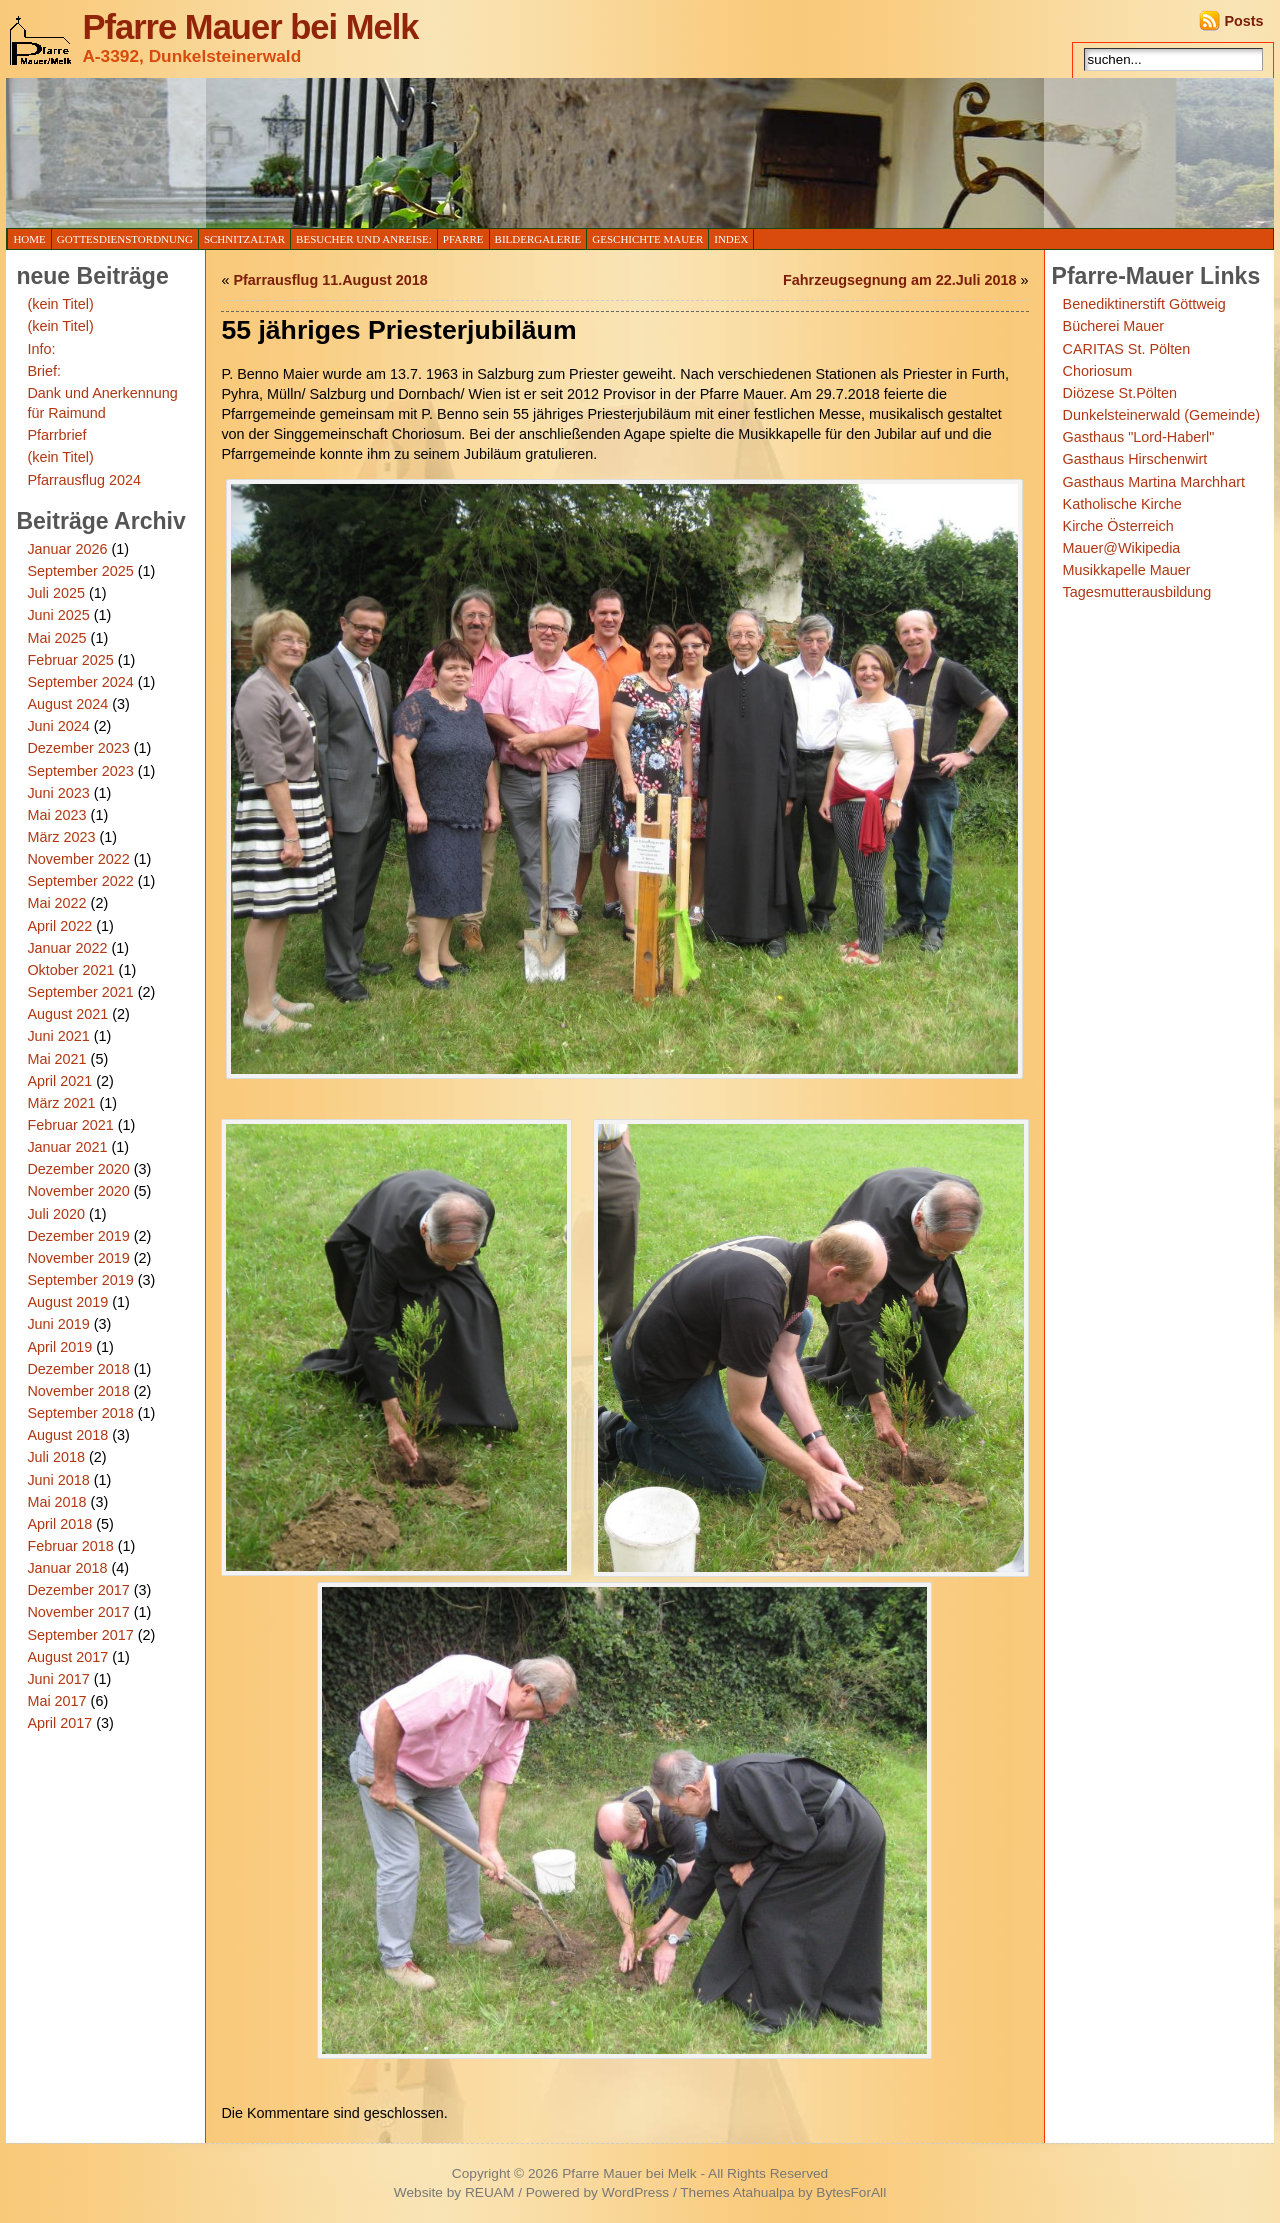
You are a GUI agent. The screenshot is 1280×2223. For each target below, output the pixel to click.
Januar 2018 (67, 1568)
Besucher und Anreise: (364, 239)
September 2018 (80, 1413)
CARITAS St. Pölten (1127, 349)
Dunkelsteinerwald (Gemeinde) (1162, 415)
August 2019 (67, 1302)
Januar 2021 (67, 1147)
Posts (1243, 21)
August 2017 (67, 1657)
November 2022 (78, 859)
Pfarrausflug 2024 (84, 480)
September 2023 (80, 771)
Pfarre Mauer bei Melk (250, 27)
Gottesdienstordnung (125, 239)
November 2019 (78, 1258)
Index (731, 239)
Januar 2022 (67, 948)
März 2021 (61, 1103)
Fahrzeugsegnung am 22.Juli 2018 (900, 280)
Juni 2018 (58, 1480)
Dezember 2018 (78, 1369)
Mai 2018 (56, 1502)
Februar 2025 (70, 660)
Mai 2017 (56, 1701)
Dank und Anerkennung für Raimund (102, 403)
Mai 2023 (56, 815)
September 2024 (80, 682)
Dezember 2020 (78, 1169)
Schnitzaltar (244, 239)
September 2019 (80, 1280)
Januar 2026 (67, 549)
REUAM (489, 2192)
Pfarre (463, 239)
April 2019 (59, 1347)
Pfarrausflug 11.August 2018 (330, 280)
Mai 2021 (56, 1059)
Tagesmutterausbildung (1137, 592)
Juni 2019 (58, 1324)
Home (29, 239)
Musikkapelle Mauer (1127, 570)
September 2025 (80, 571)
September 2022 (80, 881)
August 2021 (67, 1014)
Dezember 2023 (78, 748)
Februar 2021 (70, 1125)
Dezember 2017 (78, 1590)
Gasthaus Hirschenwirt (1135, 459)
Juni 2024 (58, 726)
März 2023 (61, 837)
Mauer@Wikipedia (1122, 548)
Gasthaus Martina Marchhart (1154, 482)
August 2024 (67, 704)
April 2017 (59, 1723)
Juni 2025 (58, 615)
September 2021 (80, 992)
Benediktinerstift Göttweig (1144, 304)
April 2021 (59, 1081)
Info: (41, 349)
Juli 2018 (56, 1457)
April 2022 (59, 926)
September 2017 (80, 1635)
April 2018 (59, 1524)
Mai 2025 (56, 638)
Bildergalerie (538, 239)
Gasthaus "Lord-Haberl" (1139, 437)
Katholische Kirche (1122, 504)
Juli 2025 (56, 593)
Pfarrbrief (56, 435)
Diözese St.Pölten (1120, 393)
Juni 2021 (58, 1036)
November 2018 (78, 1391)
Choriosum (1098, 371)
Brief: (44, 371)
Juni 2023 (58, 793)
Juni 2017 (58, 1679)
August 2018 (67, 1435)
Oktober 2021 (70, 970)
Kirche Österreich (1118, 526)
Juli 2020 (56, 1214)
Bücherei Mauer (1114, 326)
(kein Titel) (60, 304)
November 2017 (78, 1612)
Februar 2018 (70, 1546)
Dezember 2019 (78, 1236)
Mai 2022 (56, 903)
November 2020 (78, 1191)
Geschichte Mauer (647, 239)
